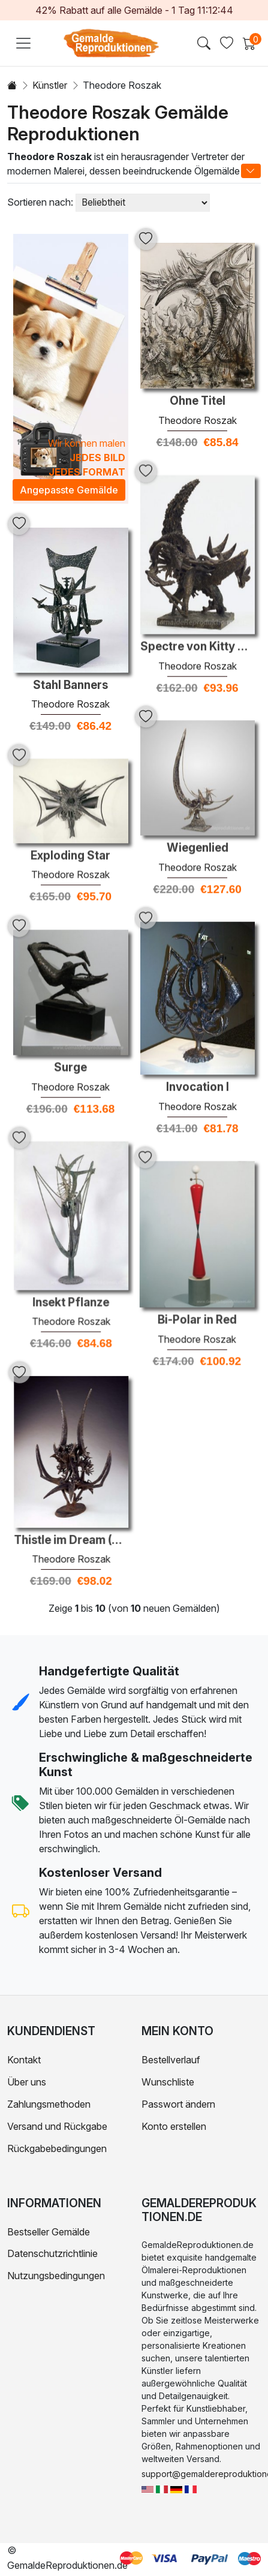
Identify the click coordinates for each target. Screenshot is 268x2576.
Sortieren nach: (40, 202)
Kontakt (24, 2060)
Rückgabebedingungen (57, 2148)
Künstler (49, 85)
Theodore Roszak (197, 420)
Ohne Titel (197, 401)
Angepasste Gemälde (69, 490)
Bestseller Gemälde (48, 2232)
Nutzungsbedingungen (56, 2276)
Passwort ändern (178, 2104)
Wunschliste (167, 2082)
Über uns (26, 2082)
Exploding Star (70, 844)
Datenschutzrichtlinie (52, 2253)
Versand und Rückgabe (57, 2126)
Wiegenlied (197, 823)
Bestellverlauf (170, 2060)
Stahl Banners (70, 685)
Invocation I (197, 1053)
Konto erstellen (173, 2126)
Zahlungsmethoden (49, 2104)
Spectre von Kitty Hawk (197, 635)
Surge (70, 1049)
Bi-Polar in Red (143, 1283)
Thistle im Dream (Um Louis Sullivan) (125, 1490)
